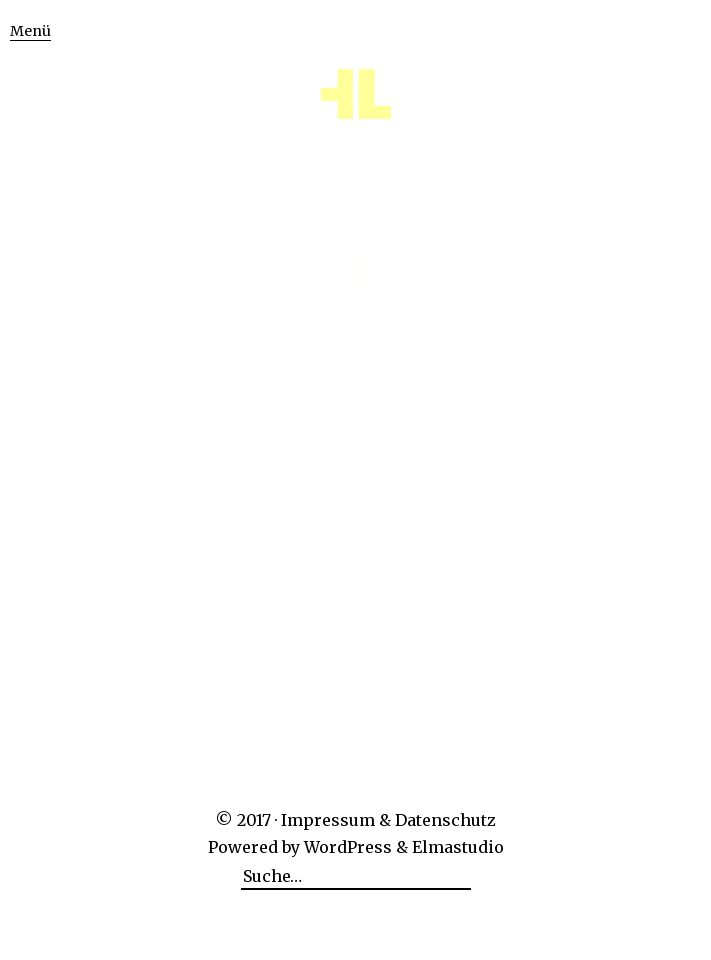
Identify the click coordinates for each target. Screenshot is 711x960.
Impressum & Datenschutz (388, 820)
